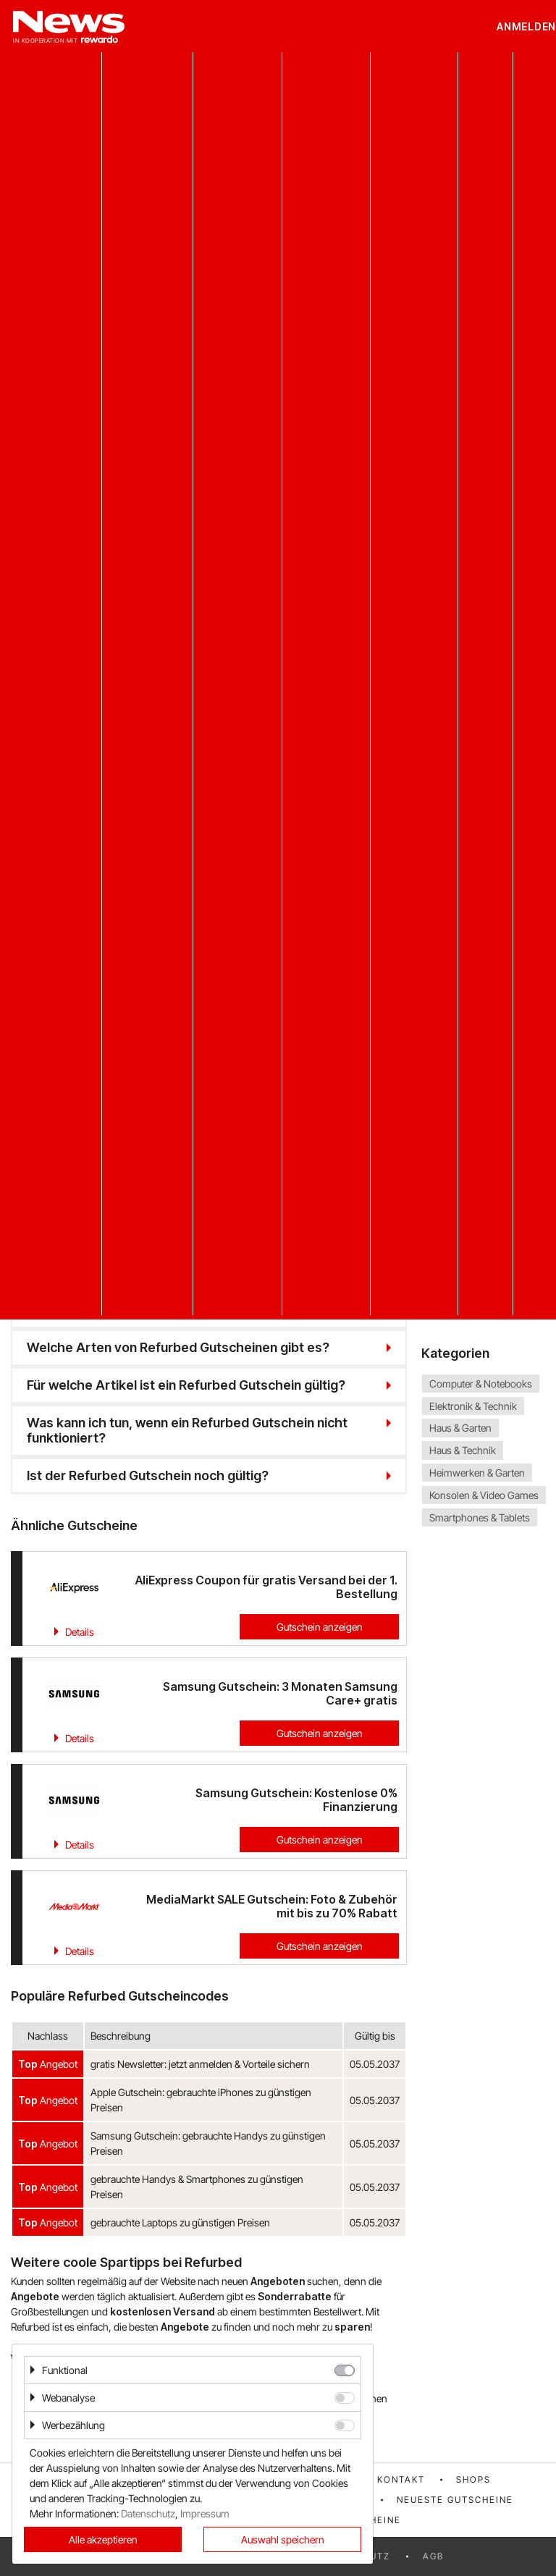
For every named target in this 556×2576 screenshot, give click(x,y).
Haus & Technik (462, 1450)
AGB (433, 2556)
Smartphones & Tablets (479, 1517)
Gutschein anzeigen (320, 1627)
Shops (473, 2479)
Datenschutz (148, 2513)
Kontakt (401, 2479)
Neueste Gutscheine (455, 2499)
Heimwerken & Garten (477, 1472)
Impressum (204, 2513)
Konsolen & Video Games (484, 1495)
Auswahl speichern (282, 2539)
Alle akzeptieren (103, 2539)
